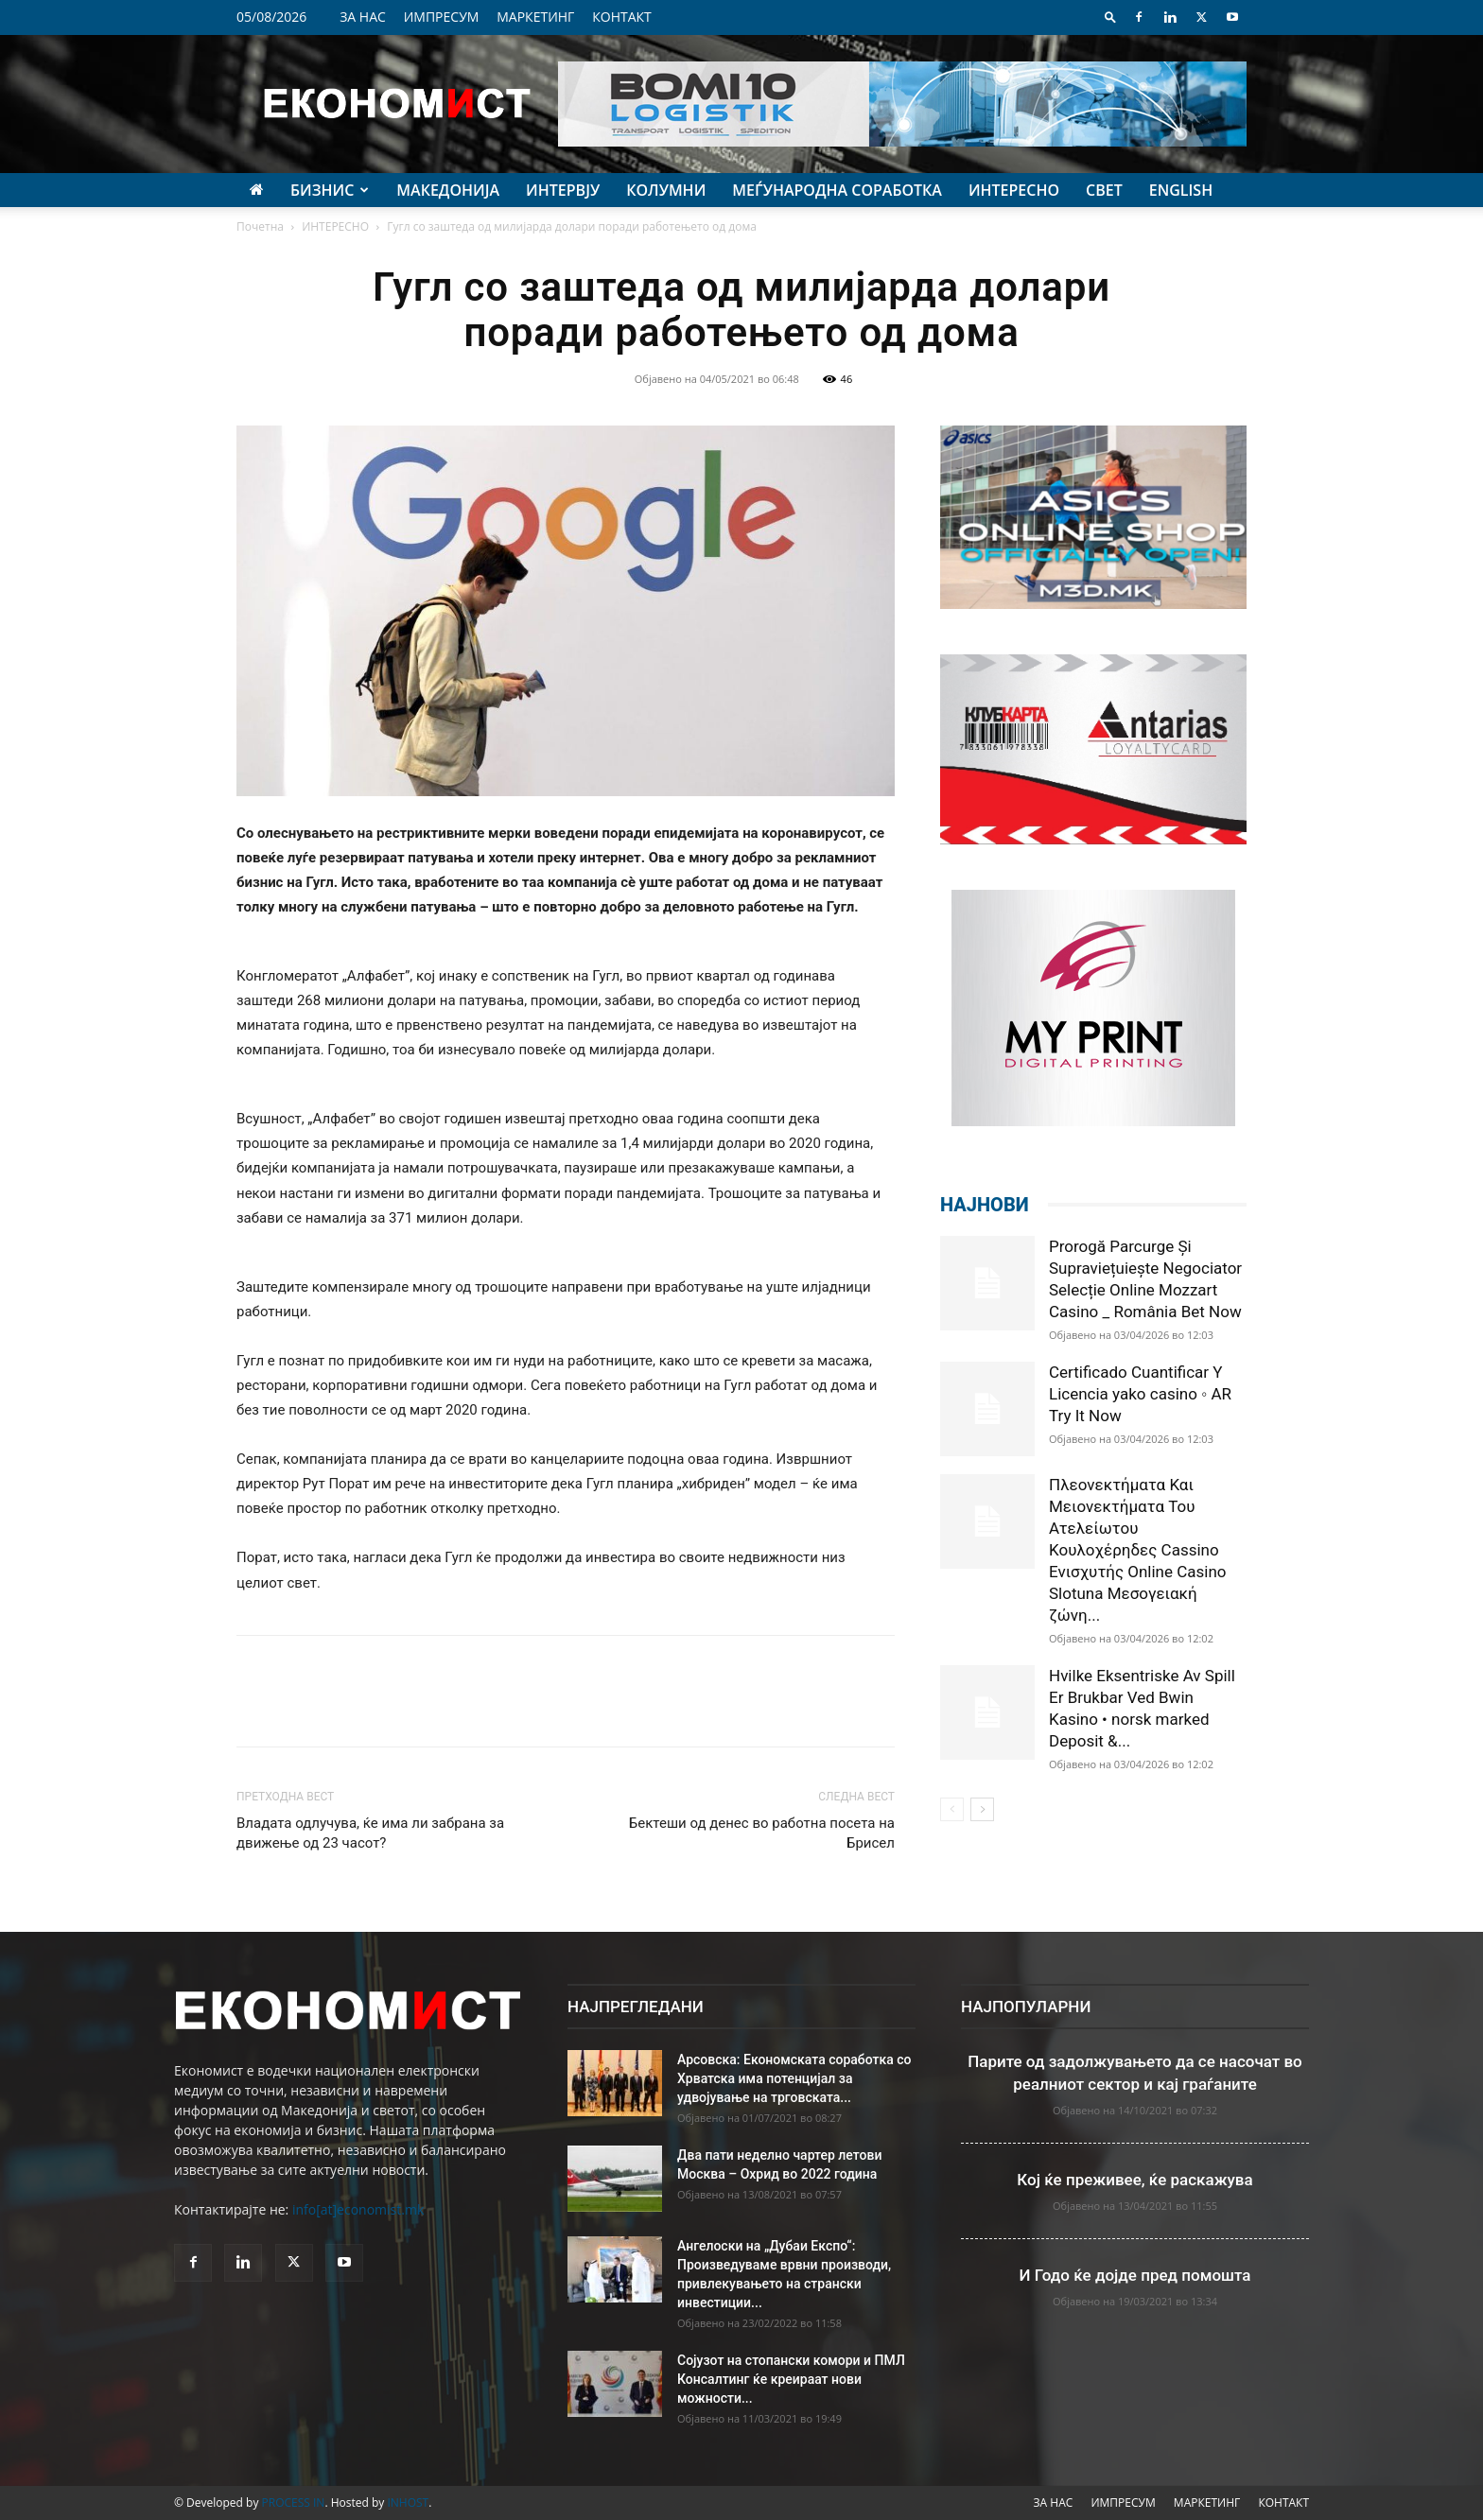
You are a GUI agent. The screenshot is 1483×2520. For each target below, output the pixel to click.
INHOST (407, 2502)
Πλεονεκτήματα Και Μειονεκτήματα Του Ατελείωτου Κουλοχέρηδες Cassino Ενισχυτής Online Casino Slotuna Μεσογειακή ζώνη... (1138, 1550)
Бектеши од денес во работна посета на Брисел (762, 1833)
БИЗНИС (329, 190)
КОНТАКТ (622, 17)
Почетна (260, 226)
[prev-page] (952, 1809)
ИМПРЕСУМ (442, 17)
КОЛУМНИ (666, 190)
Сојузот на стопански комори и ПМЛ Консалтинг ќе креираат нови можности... (791, 2379)
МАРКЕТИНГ (535, 17)
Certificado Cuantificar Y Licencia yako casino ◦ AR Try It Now (1140, 1394)
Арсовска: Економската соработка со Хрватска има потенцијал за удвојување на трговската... (794, 2078)
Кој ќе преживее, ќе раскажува (1134, 2179)
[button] (1110, 16)
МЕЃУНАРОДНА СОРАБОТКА (837, 190)
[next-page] (982, 1809)
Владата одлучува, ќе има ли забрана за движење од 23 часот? (370, 1833)
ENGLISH (1181, 190)
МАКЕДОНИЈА (447, 190)
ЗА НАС (363, 17)
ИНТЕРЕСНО (1013, 190)
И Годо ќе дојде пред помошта (1135, 2275)
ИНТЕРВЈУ (563, 190)
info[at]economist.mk (358, 2209)
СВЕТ (1104, 190)
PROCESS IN (293, 2502)
